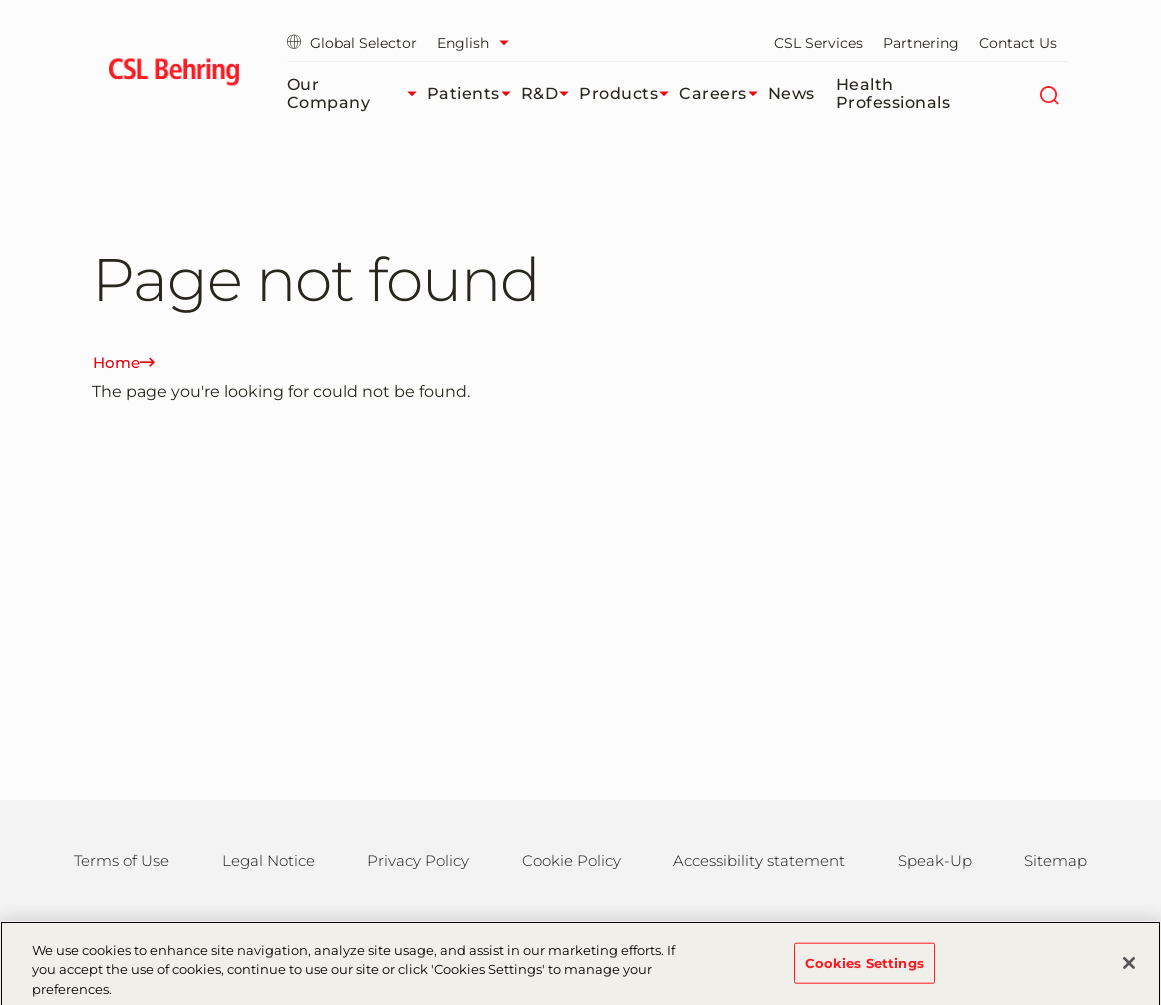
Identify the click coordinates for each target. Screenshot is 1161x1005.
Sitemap (1055, 860)
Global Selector (352, 43)
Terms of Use (121, 860)
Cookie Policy (571, 860)
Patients (474, 94)
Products (629, 94)
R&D (550, 94)
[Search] (1049, 94)
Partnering (921, 43)
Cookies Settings (864, 970)
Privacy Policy (418, 860)
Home (124, 362)
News (791, 93)
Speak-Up (935, 860)
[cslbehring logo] (174, 75)
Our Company (357, 93)
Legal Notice (268, 860)
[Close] (1129, 970)
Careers (723, 94)
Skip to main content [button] (0, 0)
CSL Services (818, 43)
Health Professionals (893, 93)
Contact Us (1018, 43)
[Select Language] (478, 43)
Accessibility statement (759, 860)
